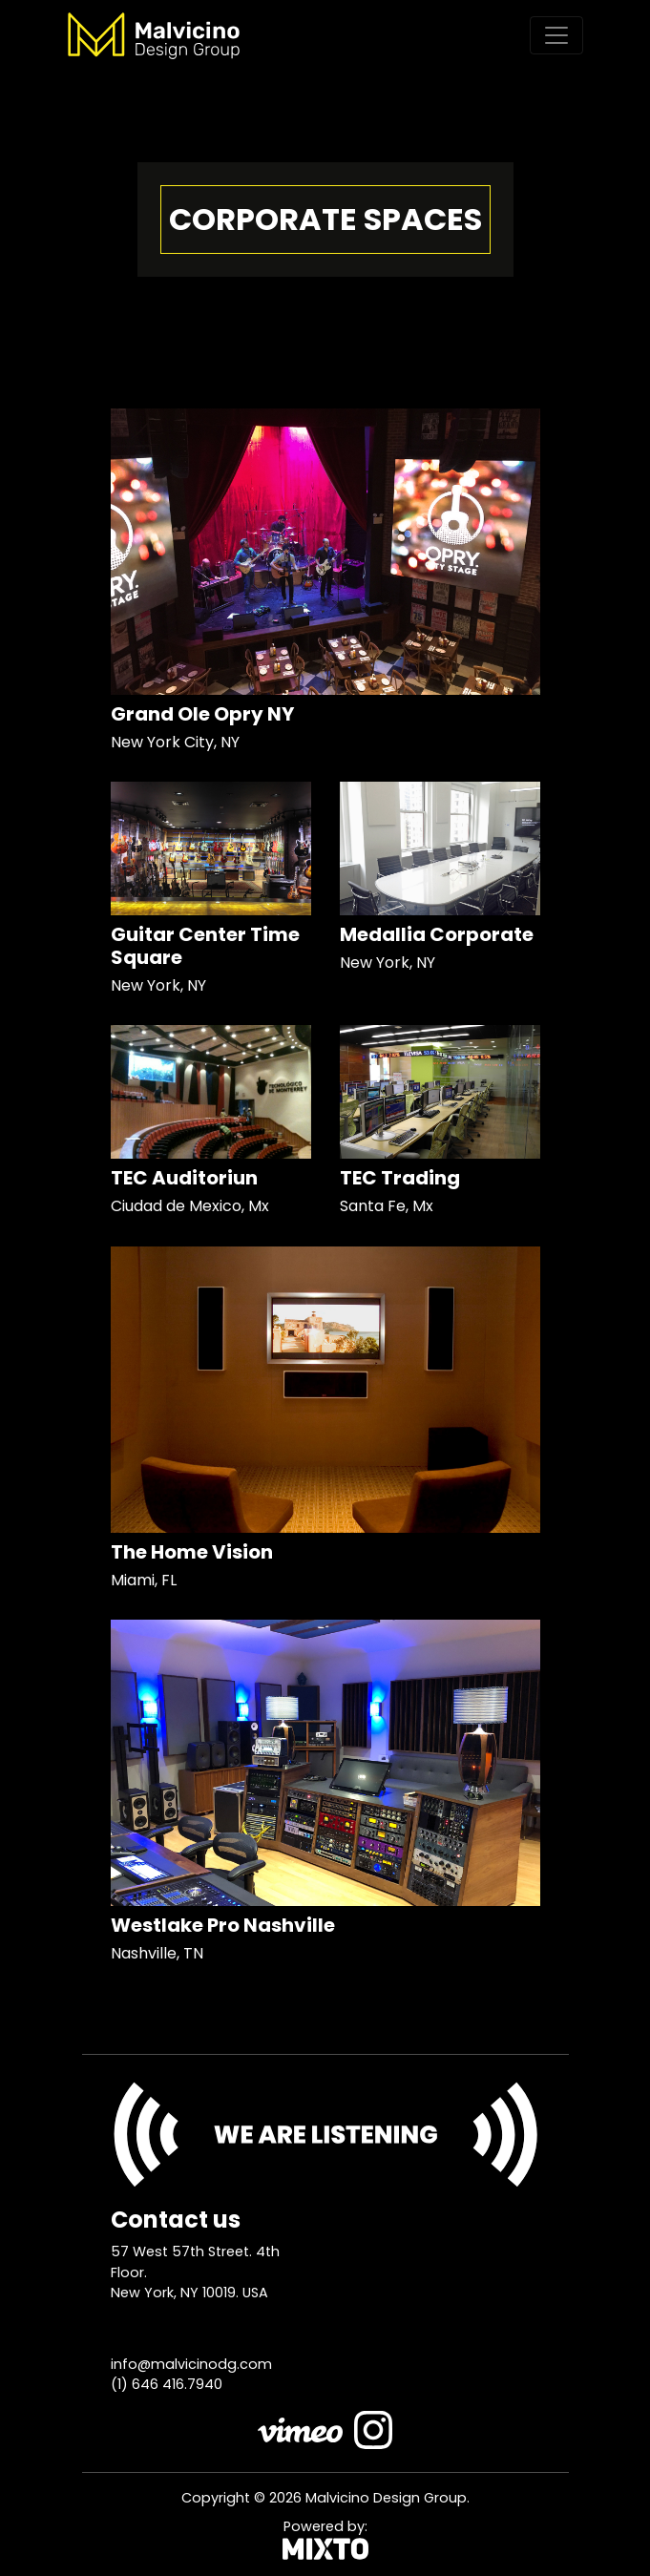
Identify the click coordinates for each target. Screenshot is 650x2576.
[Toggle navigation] (556, 35)
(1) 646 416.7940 (166, 2384)
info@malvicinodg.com (191, 2364)
